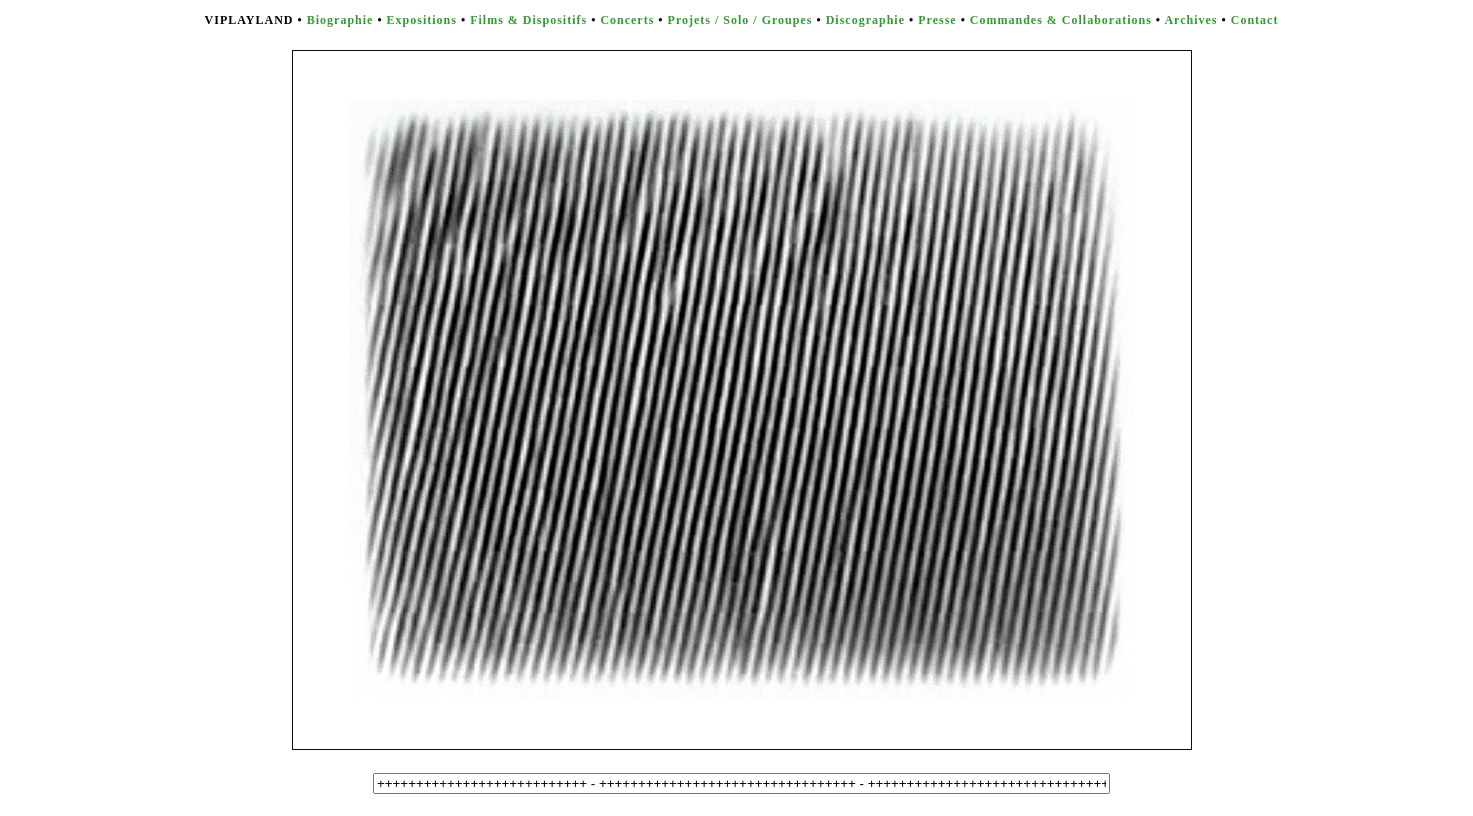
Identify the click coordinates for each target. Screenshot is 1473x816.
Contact (1255, 20)
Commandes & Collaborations (1061, 20)
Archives (1190, 20)
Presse (937, 20)
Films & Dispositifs (528, 20)
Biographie (340, 20)
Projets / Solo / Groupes (740, 20)
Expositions (422, 20)
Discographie (865, 20)
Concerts (627, 20)
